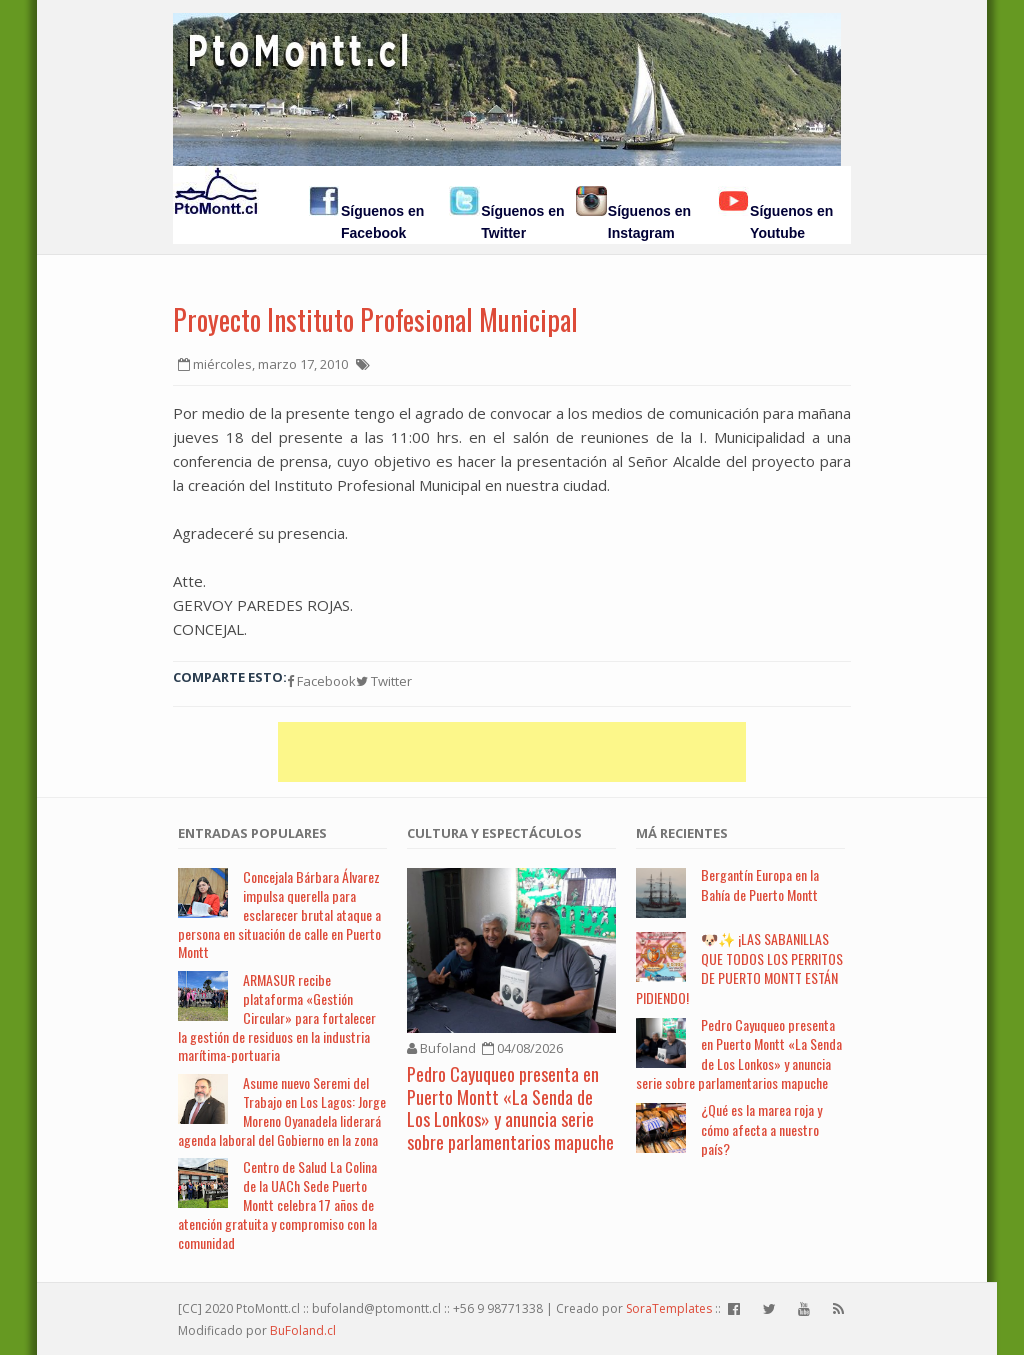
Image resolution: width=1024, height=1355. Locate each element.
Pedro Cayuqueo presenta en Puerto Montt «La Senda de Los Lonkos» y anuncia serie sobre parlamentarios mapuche (510, 1108)
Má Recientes (682, 833)
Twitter (384, 681)
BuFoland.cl (303, 1330)
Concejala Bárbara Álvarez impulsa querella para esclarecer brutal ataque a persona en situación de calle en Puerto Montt (279, 914)
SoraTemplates (669, 1308)
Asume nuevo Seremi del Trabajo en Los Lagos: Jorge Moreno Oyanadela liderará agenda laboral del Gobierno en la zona (282, 1110)
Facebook (321, 681)
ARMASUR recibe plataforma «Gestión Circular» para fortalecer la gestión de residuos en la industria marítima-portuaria (277, 1017)
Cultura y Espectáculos (494, 833)
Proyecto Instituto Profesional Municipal (375, 319)
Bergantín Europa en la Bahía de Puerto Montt (760, 884)
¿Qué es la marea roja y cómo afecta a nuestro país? (761, 1129)
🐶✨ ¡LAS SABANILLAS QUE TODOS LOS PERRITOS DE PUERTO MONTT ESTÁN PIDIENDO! (739, 968)
